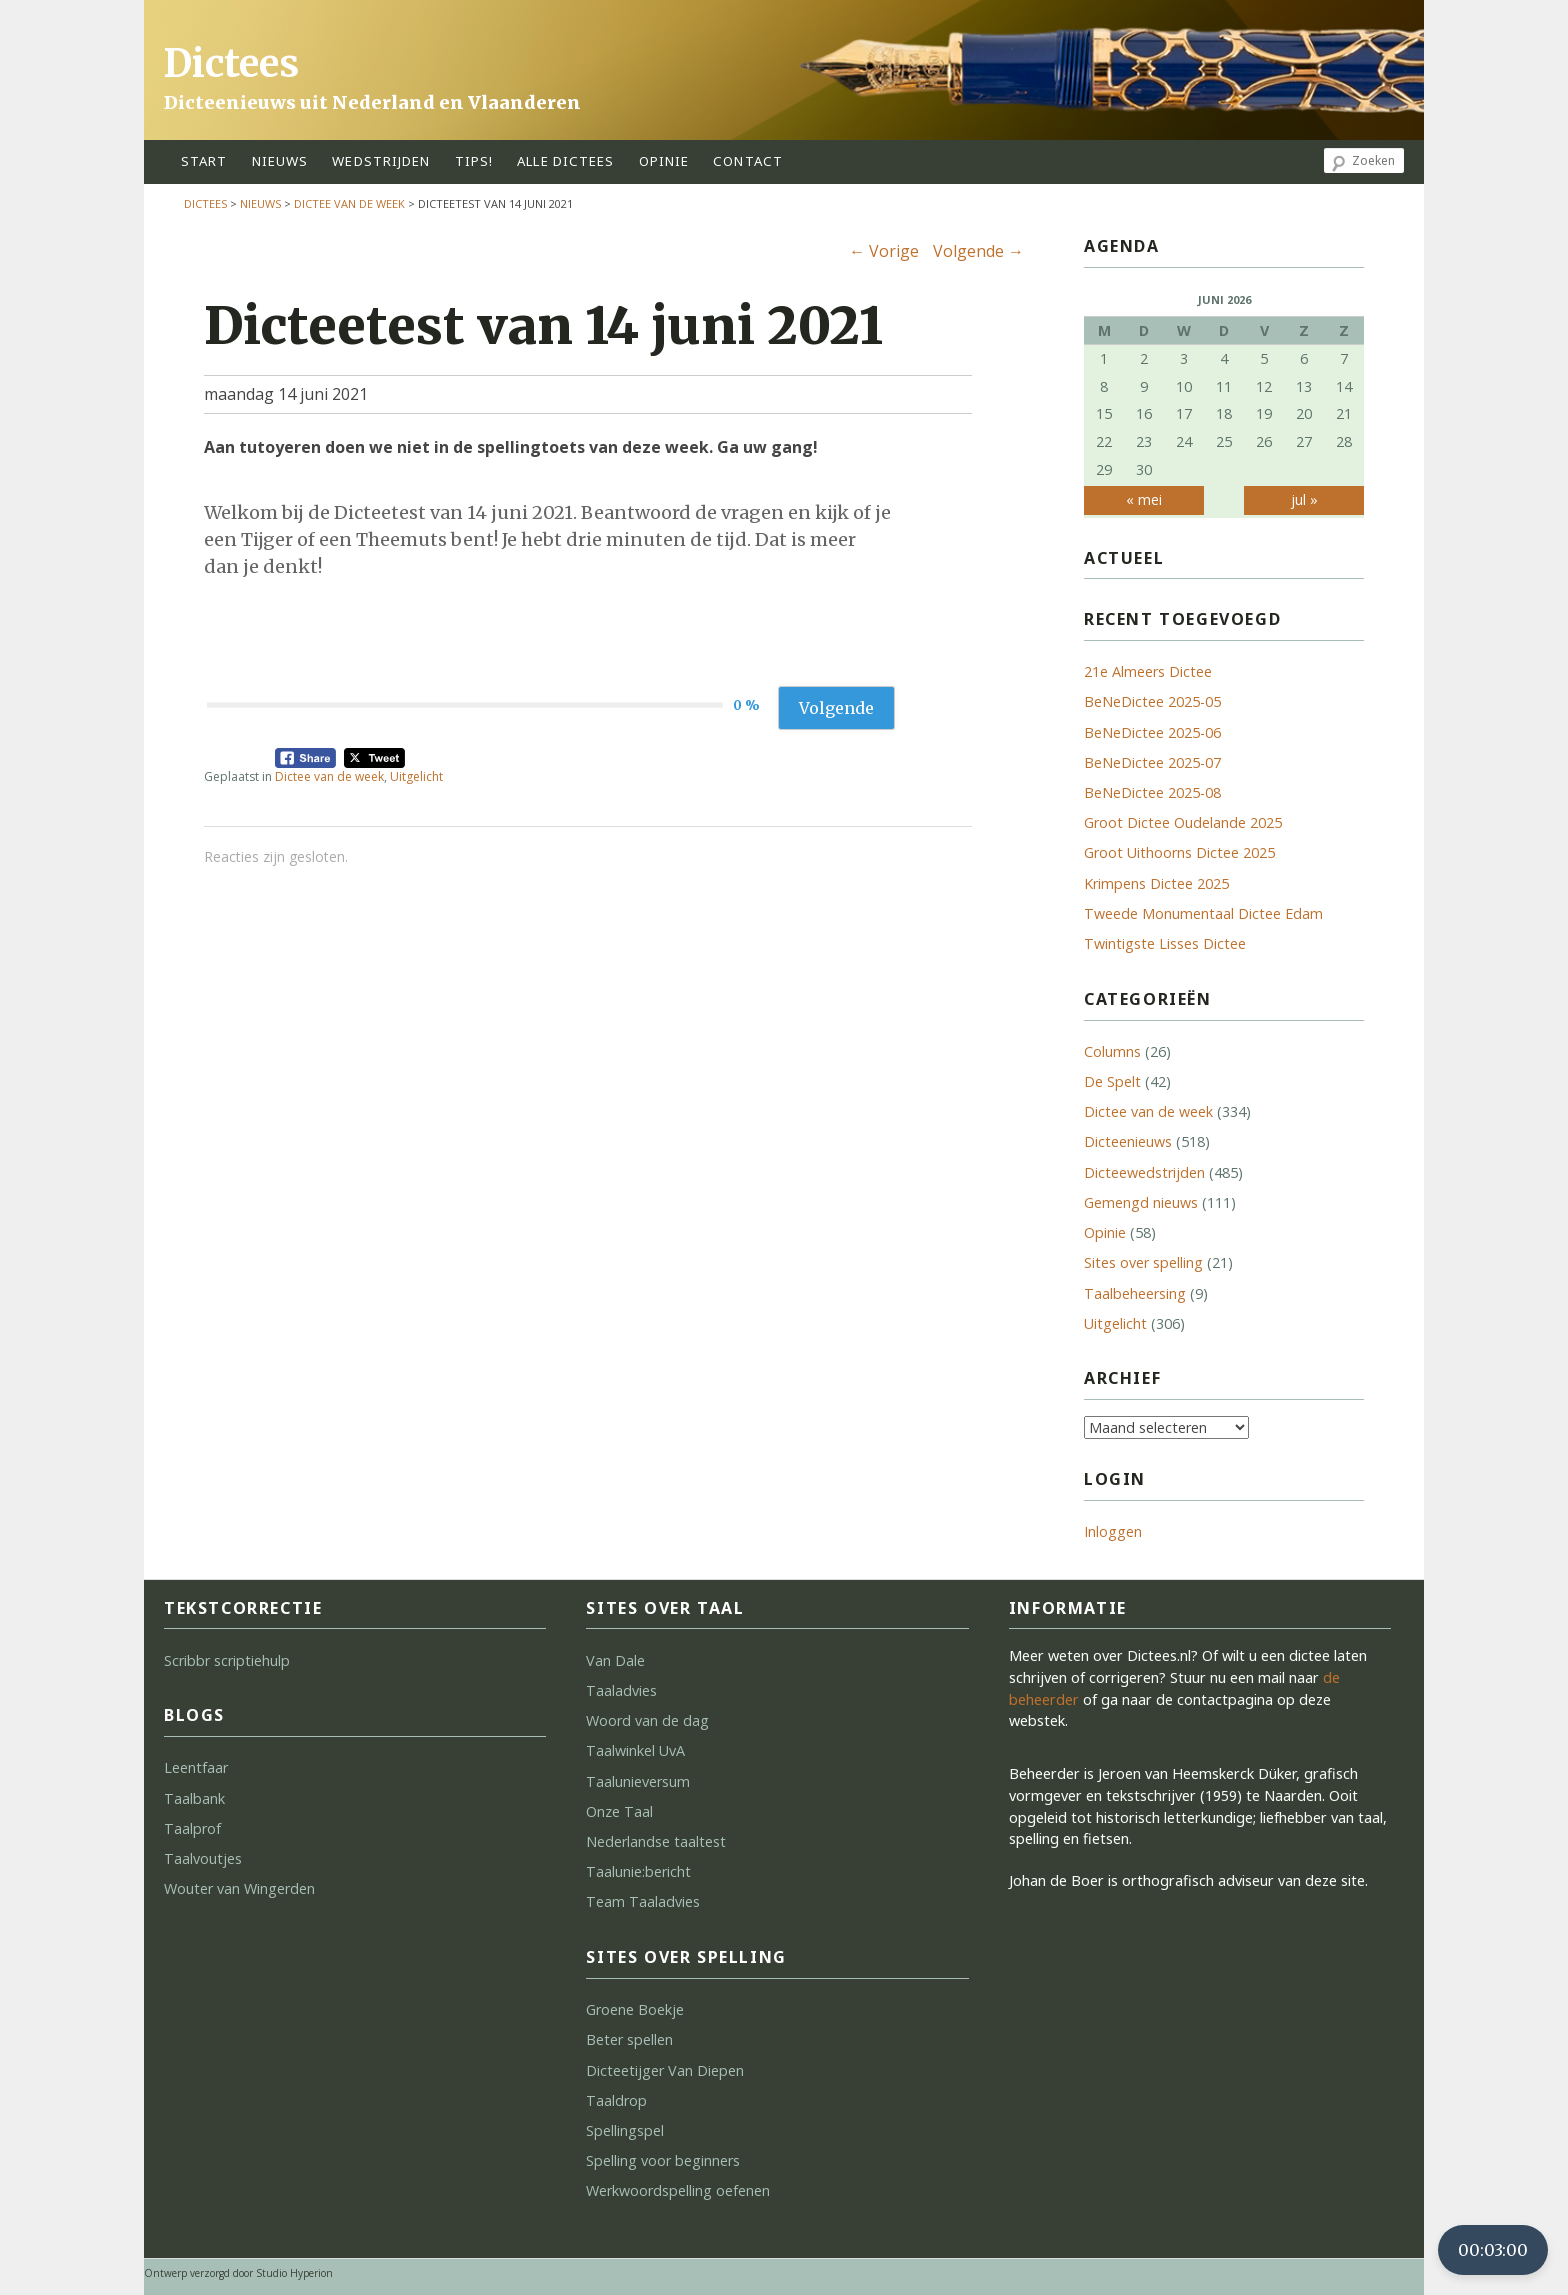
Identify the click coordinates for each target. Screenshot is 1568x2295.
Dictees (231, 63)
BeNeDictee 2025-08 (1152, 792)
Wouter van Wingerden (239, 1888)
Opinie (1105, 1232)
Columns (1112, 1051)
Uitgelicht (416, 776)
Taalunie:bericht (638, 1871)
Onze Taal (619, 1811)
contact (748, 161)
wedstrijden (381, 161)
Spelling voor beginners (663, 2160)
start (204, 161)
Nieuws (280, 161)
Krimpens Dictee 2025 (1156, 883)
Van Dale (615, 1660)
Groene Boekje (635, 2009)
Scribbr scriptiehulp (227, 1660)
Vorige (884, 251)
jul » (1304, 499)
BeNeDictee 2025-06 (1152, 732)
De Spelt (1112, 1081)
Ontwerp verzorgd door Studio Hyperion (238, 2273)
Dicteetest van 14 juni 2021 (543, 326)
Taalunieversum (638, 1781)
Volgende (978, 251)
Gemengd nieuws (1141, 1202)
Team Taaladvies (643, 1901)
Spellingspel (625, 2130)
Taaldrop (616, 2100)
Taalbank (194, 1798)
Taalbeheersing (1135, 1293)
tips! (474, 161)
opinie (664, 161)
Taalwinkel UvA (635, 1750)
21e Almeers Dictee (1148, 671)
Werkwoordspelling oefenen (678, 2190)
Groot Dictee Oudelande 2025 (1183, 822)
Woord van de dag (647, 1720)
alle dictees (565, 161)
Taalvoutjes (203, 1858)
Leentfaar (196, 1767)
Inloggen (1113, 1531)
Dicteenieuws (1128, 1141)
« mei (1144, 499)
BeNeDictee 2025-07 (1152, 762)
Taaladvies (621, 1690)
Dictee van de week (349, 203)
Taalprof (192, 1828)
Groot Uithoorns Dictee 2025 (1179, 852)
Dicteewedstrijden (1144, 1172)
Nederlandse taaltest (656, 1841)
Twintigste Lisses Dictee (1165, 943)
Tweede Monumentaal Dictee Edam (1203, 913)
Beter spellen (629, 2039)
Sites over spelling (1143, 1262)
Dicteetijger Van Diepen (665, 2070)
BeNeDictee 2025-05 (1152, 701)
